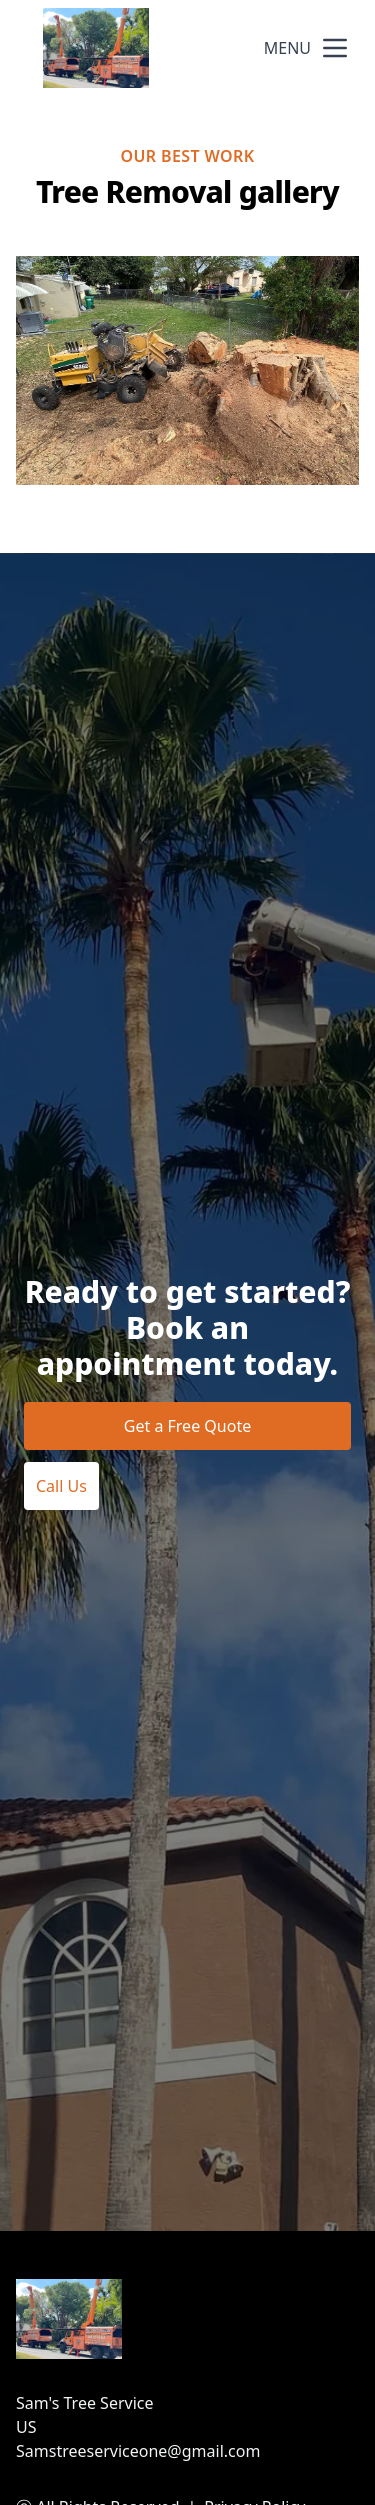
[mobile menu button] (335, 48)
